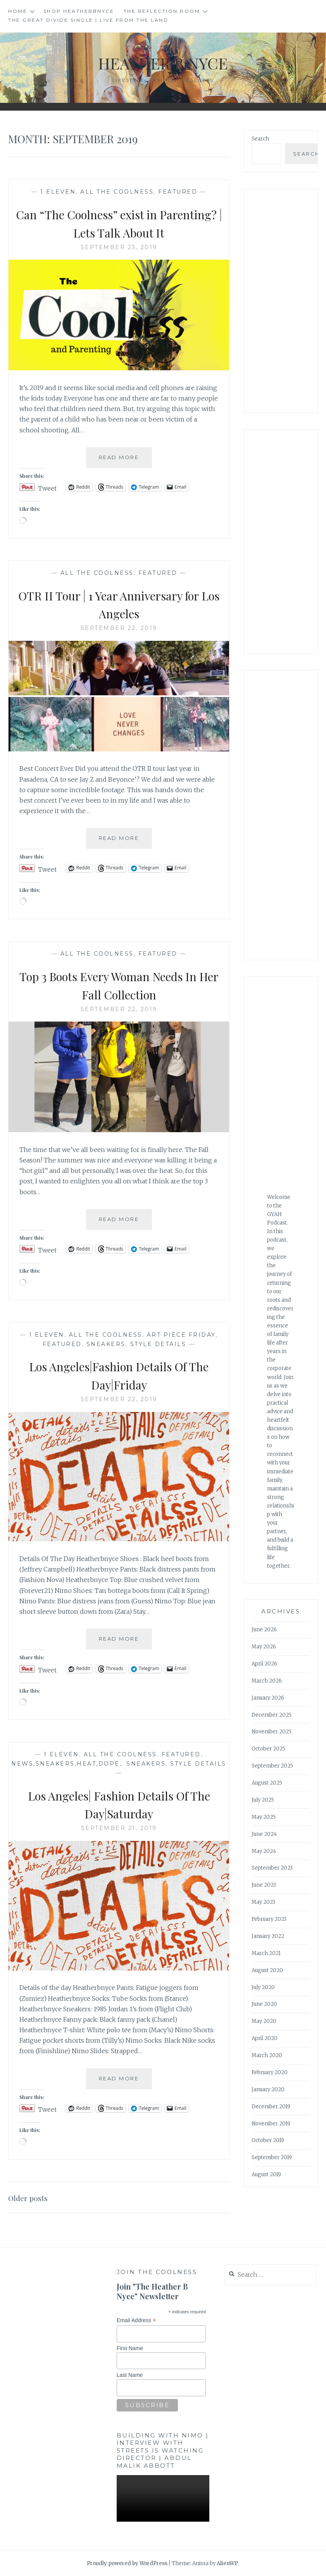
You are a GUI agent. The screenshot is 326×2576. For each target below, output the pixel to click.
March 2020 (267, 2055)
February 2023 (269, 1919)
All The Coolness (117, 191)
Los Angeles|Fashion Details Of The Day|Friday (119, 1374)
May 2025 (264, 1817)
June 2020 (264, 2004)
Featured (177, 191)
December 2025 (272, 1715)
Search (260, 138)
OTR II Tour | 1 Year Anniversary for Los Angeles (119, 603)
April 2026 (264, 1663)
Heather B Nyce (163, 62)
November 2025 (272, 1731)
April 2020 (265, 2038)
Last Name (130, 2375)
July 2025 (263, 1800)
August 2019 (266, 2174)
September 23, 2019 (119, 247)
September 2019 (272, 2157)
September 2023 (272, 1868)
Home (17, 11)
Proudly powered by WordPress (127, 2563)
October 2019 (268, 2140)
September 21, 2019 (119, 1828)
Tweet (47, 487)
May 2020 (264, 2021)
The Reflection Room (162, 11)
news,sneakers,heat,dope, (66, 1763)
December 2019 (271, 2106)
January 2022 (268, 1936)
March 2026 (267, 1680)
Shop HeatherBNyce (78, 11)
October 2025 (268, 1748)
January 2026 (268, 1698)
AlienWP (227, 2563)
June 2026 (264, 1629)
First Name (130, 2348)
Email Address (136, 2320)
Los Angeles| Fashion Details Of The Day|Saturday (119, 1803)
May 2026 (264, 1646)
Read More (125, 460)
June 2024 (264, 1834)
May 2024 (264, 1851)
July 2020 (263, 1987)
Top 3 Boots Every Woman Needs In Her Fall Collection (119, 984)
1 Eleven (58, 191)
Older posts (31, 2197)
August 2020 (267, 1970)
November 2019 (271, 2123)
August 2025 (267, 1783)
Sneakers (106, 1344)
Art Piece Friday (181, 1334)
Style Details (158, 1344)
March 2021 (266, 1953)
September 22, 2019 (119, 627)
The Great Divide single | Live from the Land (88, 20)
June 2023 (264, 1885)
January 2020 (268, 2089)
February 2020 (270, 2072)
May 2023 (263, 1902)
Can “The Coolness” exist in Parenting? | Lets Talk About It (119, 222)
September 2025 (272, 1765)
